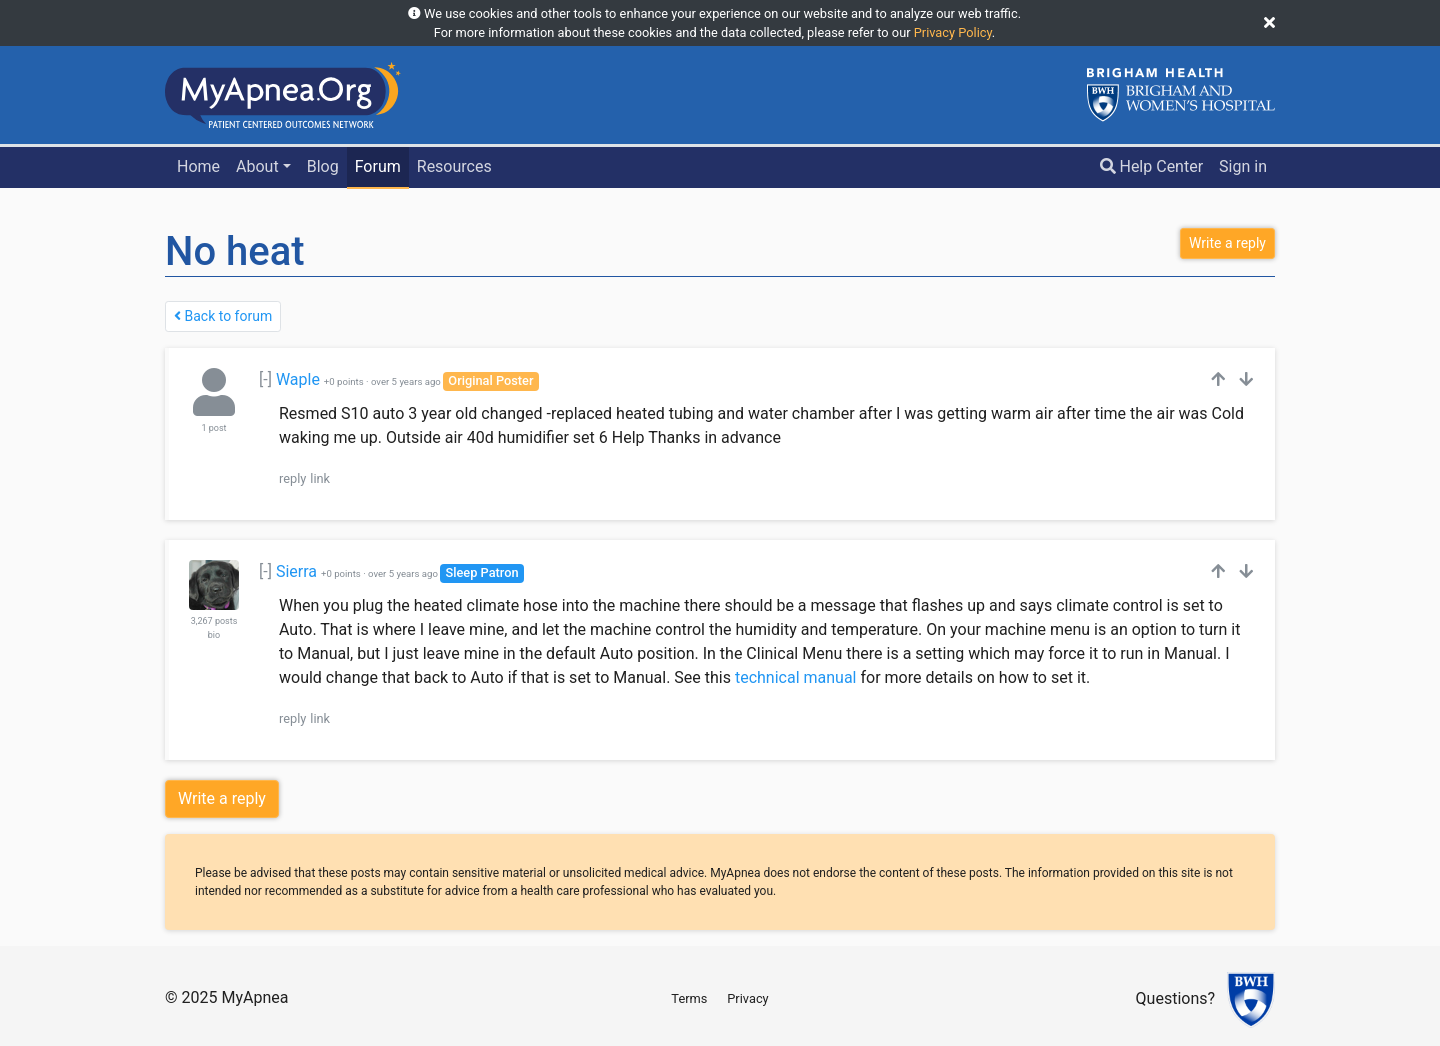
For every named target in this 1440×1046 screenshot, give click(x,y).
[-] (265, 379)
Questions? (1175, 999)
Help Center (1152, 166)
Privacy (747, 998)
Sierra (296, 571)
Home (198, 166)
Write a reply (222, 798)
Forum (378, 166)
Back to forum (223, 316)
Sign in (1243, 166)
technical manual (796, 677)
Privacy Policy (953, 32)
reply (292, 478)
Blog (323, 166)
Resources (454, 166)
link (320, 478)
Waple (298, 379)
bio (214, 635)
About (257, 166)
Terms (689, 998)
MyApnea (254, 997)
